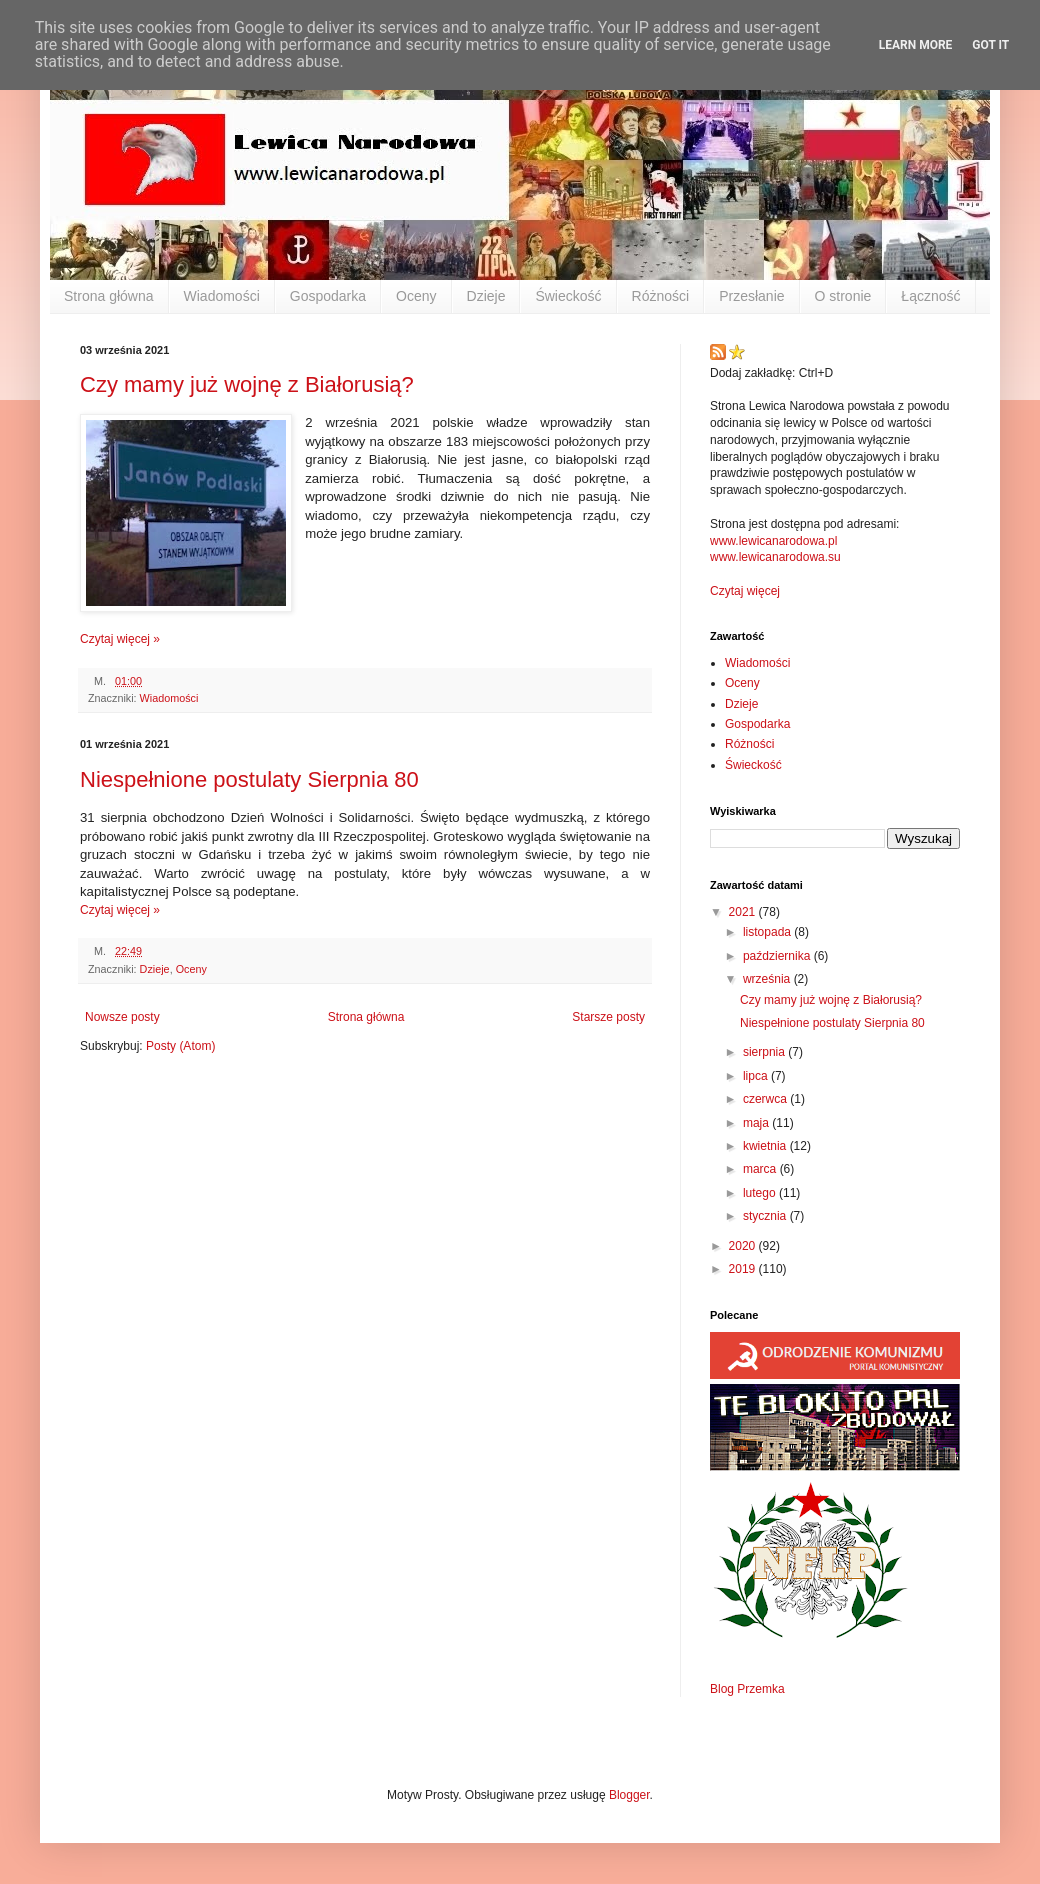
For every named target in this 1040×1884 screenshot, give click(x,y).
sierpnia (765, 1052)
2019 (744, 1269)
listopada (768, 932)
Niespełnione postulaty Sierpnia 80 (249, 779)
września (768, 979)
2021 (744, 912)
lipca (757, 1076)
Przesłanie (751, 296)
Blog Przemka (747, 1689)
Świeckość (568, 296)
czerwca (766, 1099)
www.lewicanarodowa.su (775, 557)
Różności (661, 296)
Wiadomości (222, 296)
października (778, 956)
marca (761, 1169)
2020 (744, 1246)
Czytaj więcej (745, 591)
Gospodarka (328, 296)
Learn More (916, 45)
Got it (990, 45)
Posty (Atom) (180, 1046)
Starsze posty (608, 1017)
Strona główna (109, 296)
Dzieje (486, 296)
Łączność (930, 296)
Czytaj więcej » (120, 639)
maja (757, 1123)
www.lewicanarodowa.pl (773, 541)
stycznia (766, 1216)
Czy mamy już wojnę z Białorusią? (247, 384)
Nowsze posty (122, 1017)
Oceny (416, 296)
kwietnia (766, 1146)
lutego (761, 1193)
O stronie (843, 296)
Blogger (629, 1795)
